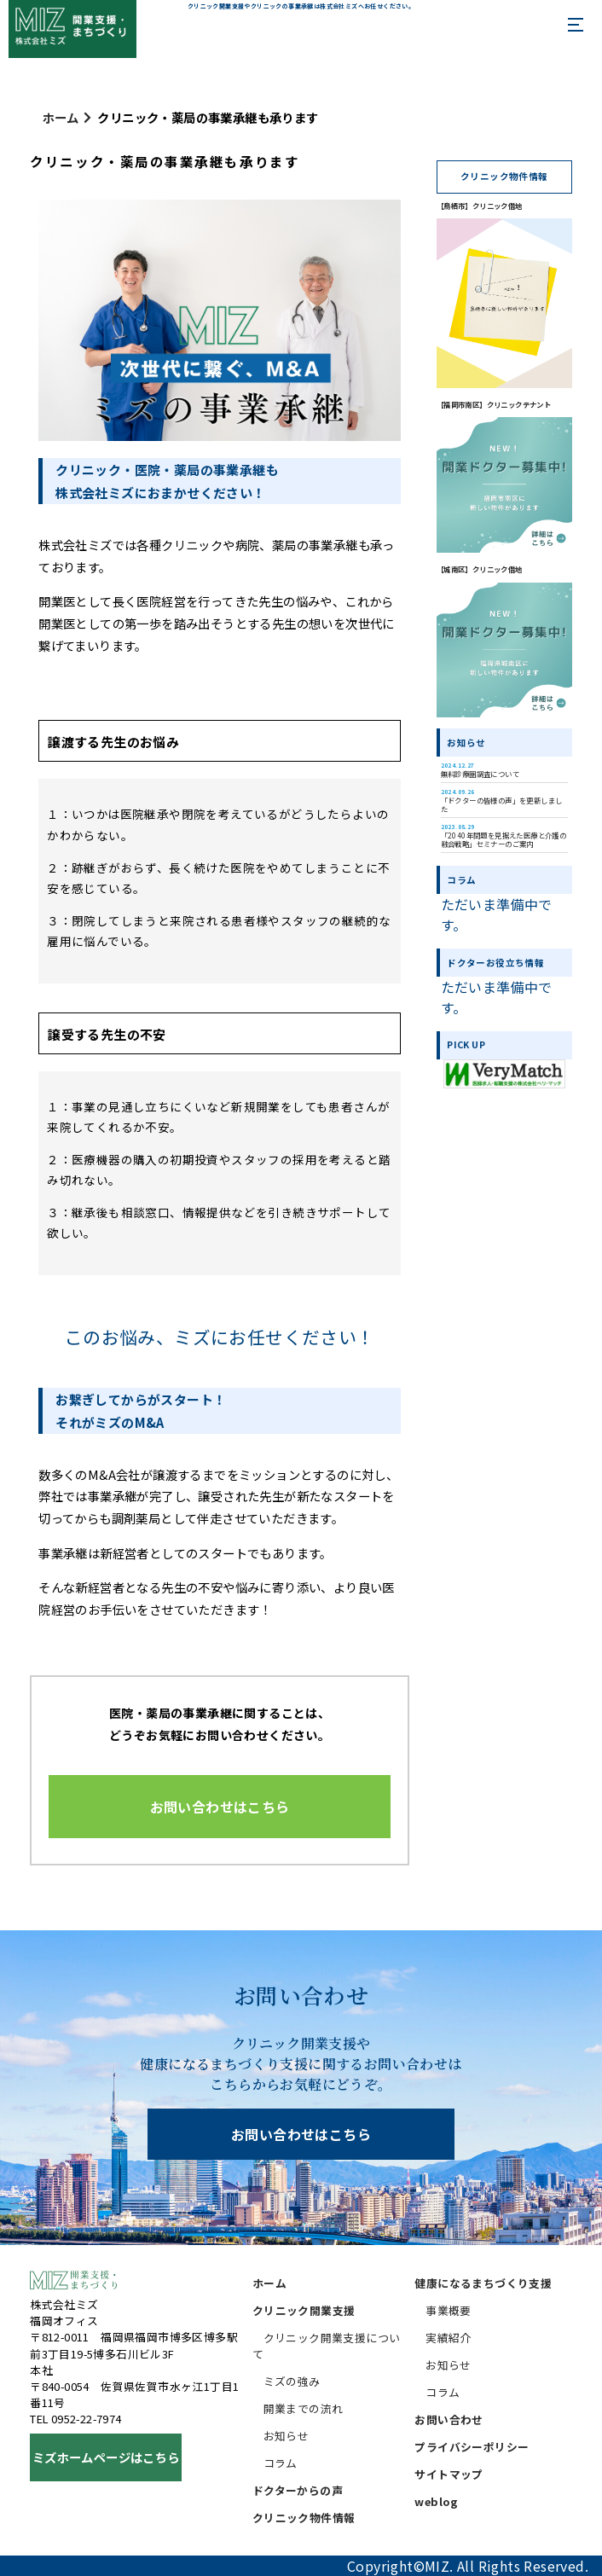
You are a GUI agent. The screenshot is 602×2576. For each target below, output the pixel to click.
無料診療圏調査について (480, 770)
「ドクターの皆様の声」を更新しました (502, 800)
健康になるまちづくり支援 (483, 2283)
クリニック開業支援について (326, 2345)
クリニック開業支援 (304, 2310)
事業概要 (448, 2310)
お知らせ (286, 2436)
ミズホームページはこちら (106, 2457)
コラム (280, 2463)
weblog (436, 2501)
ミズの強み (292, 2381)
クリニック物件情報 (304, 2517)
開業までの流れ (303, 2408)
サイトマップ (448, 2474)
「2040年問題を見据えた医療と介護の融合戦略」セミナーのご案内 (504, 835)
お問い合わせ (448, 2419)
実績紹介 (448, 2337)
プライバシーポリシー (471, 2447)
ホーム (61, 117)
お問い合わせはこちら (301, 2134)
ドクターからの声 (297, 2490)
